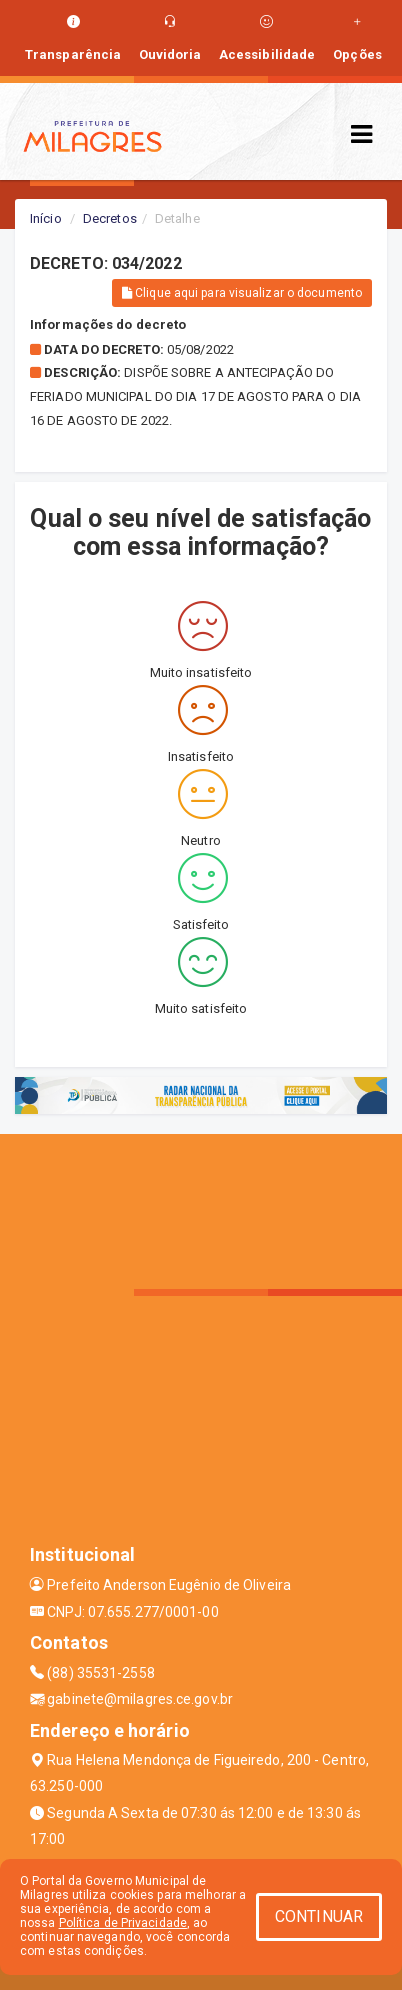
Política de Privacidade (123, 1923)
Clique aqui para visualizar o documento (242, 293)
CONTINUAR (319, 1916)
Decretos (110, 218)
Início (46, 218)
